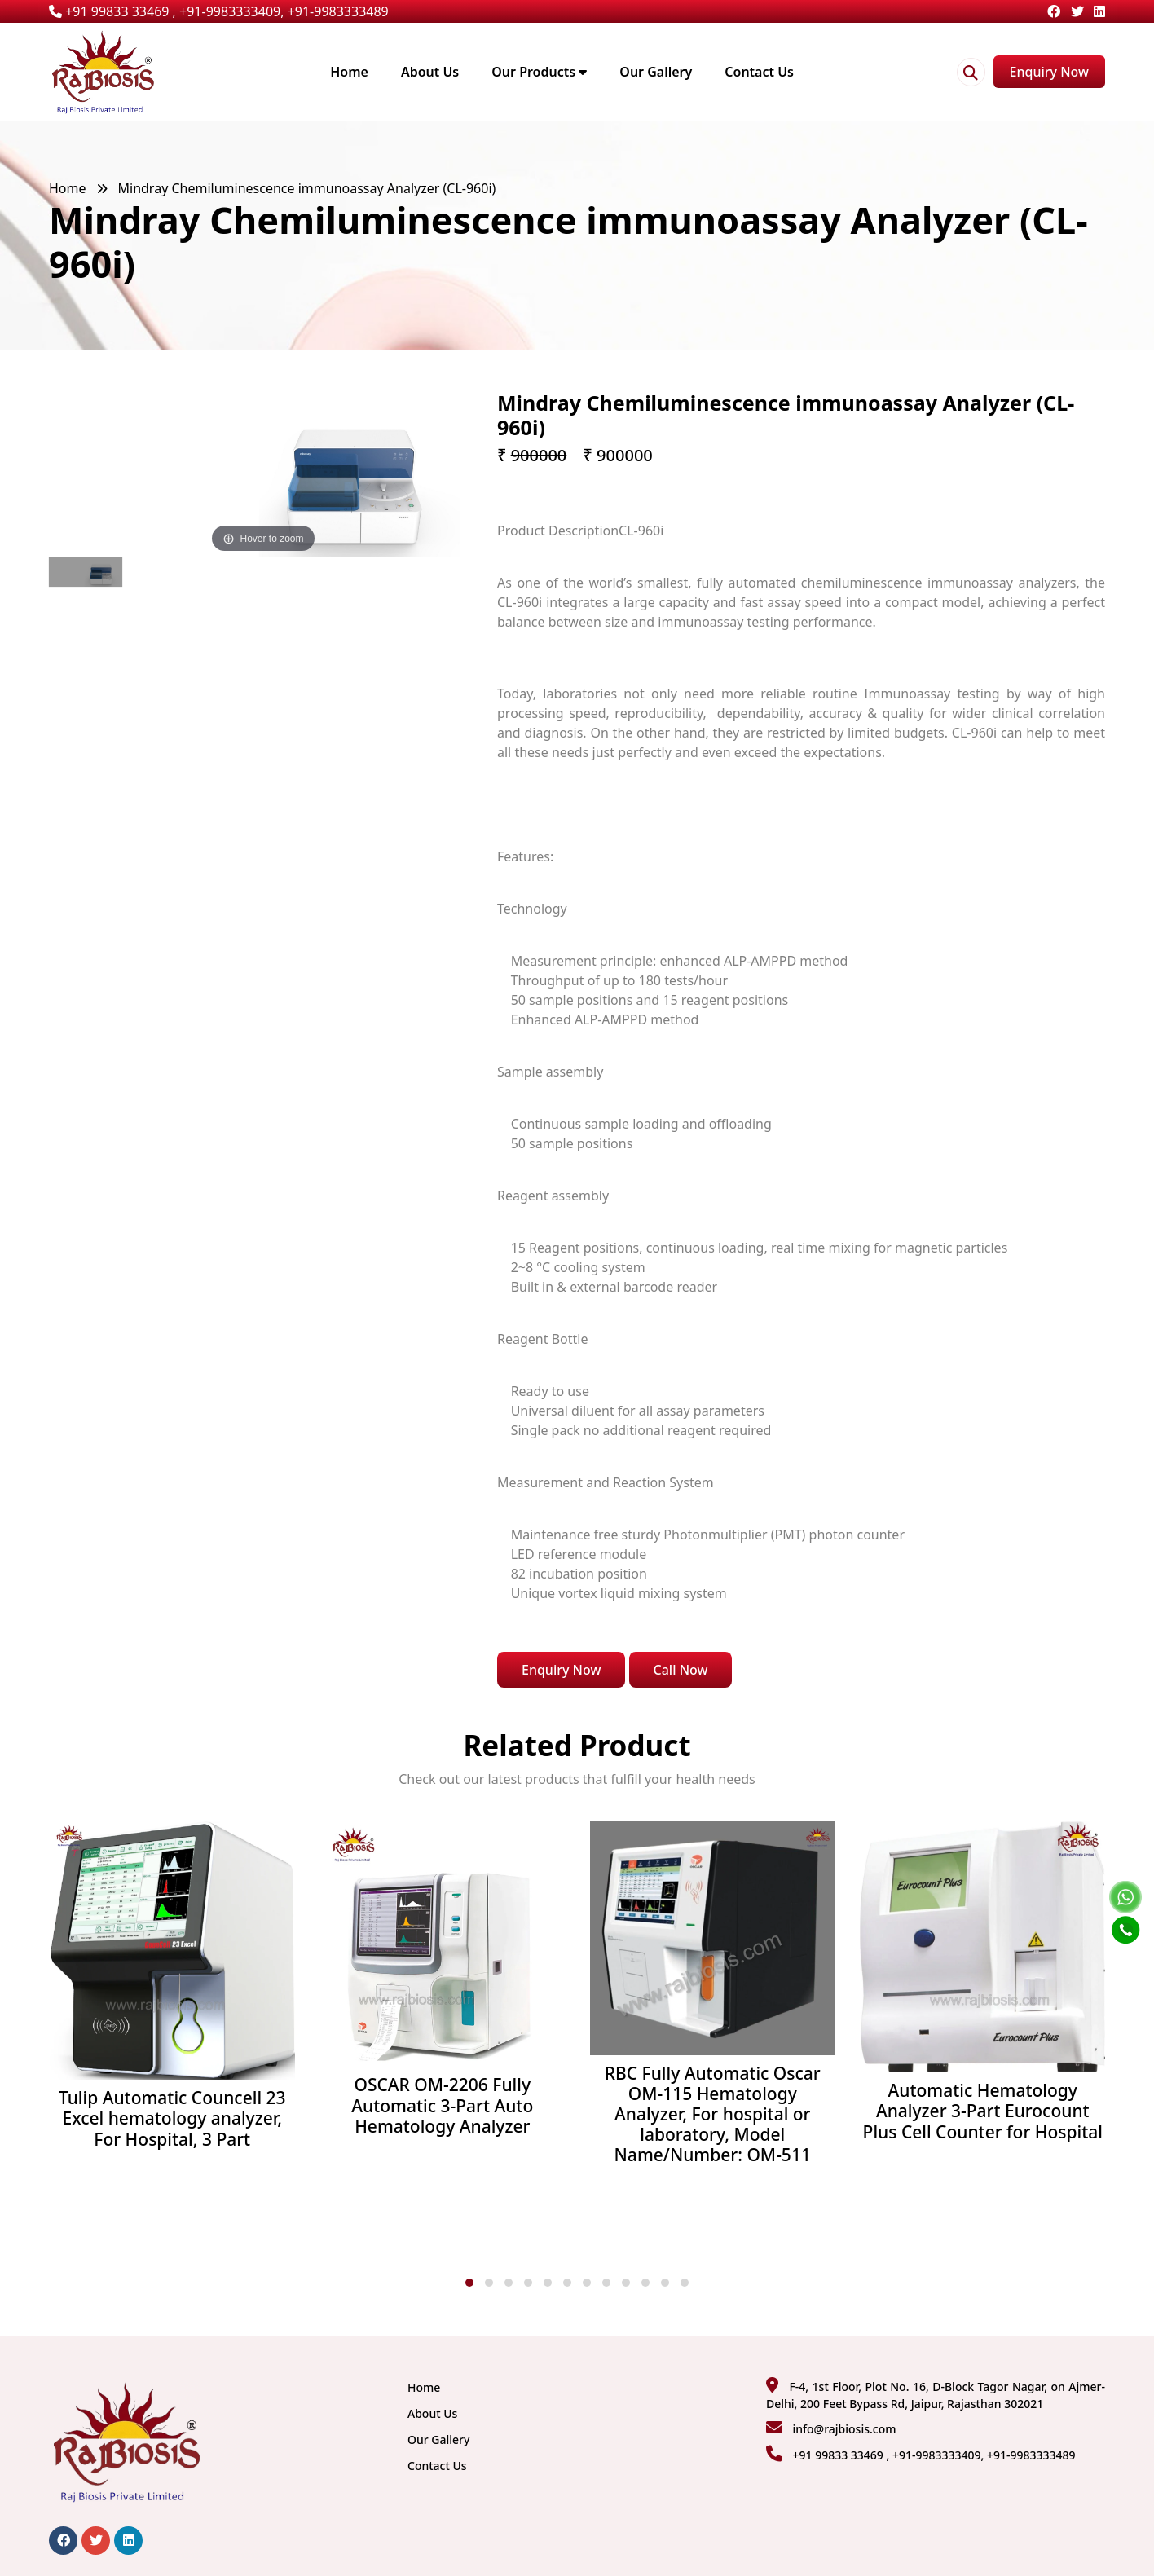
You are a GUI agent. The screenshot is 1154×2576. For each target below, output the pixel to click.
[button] (469, 2282)
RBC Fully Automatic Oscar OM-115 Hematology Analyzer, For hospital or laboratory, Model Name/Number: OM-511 (713, 2114)
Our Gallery (655, 72)
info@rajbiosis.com (844, 2429)
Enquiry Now (1049, 72)
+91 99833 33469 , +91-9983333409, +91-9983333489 (219, 11)
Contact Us (759, 72)
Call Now (681, 1670)
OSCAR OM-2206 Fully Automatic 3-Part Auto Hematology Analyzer (442, 2106)
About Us (430, 72)
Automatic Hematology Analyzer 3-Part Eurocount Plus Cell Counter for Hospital (983, 2111)
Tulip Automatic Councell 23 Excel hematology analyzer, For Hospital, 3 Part (172, 2119)
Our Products (539, 72)
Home (349, 72)
